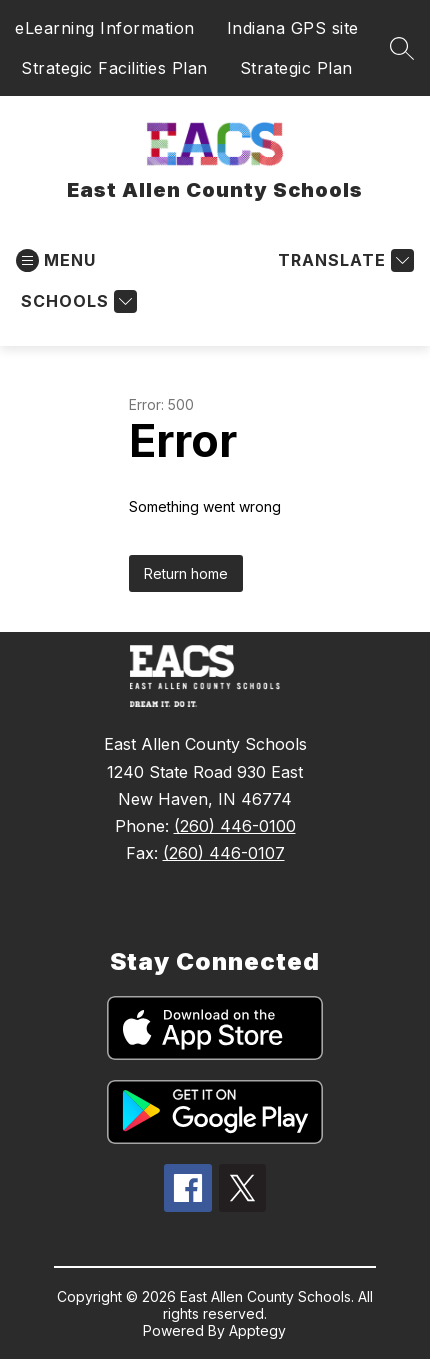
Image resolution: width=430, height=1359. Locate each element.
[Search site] (402, 48)
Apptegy (257, 1330)
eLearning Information (105, 28)
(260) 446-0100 (235, 826)
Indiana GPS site (293, 28)
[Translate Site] (343, 260)
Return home (186, 573)
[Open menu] (56, 260)
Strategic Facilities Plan (114, 68)
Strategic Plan (296, 68)
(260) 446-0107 (224, 853)
